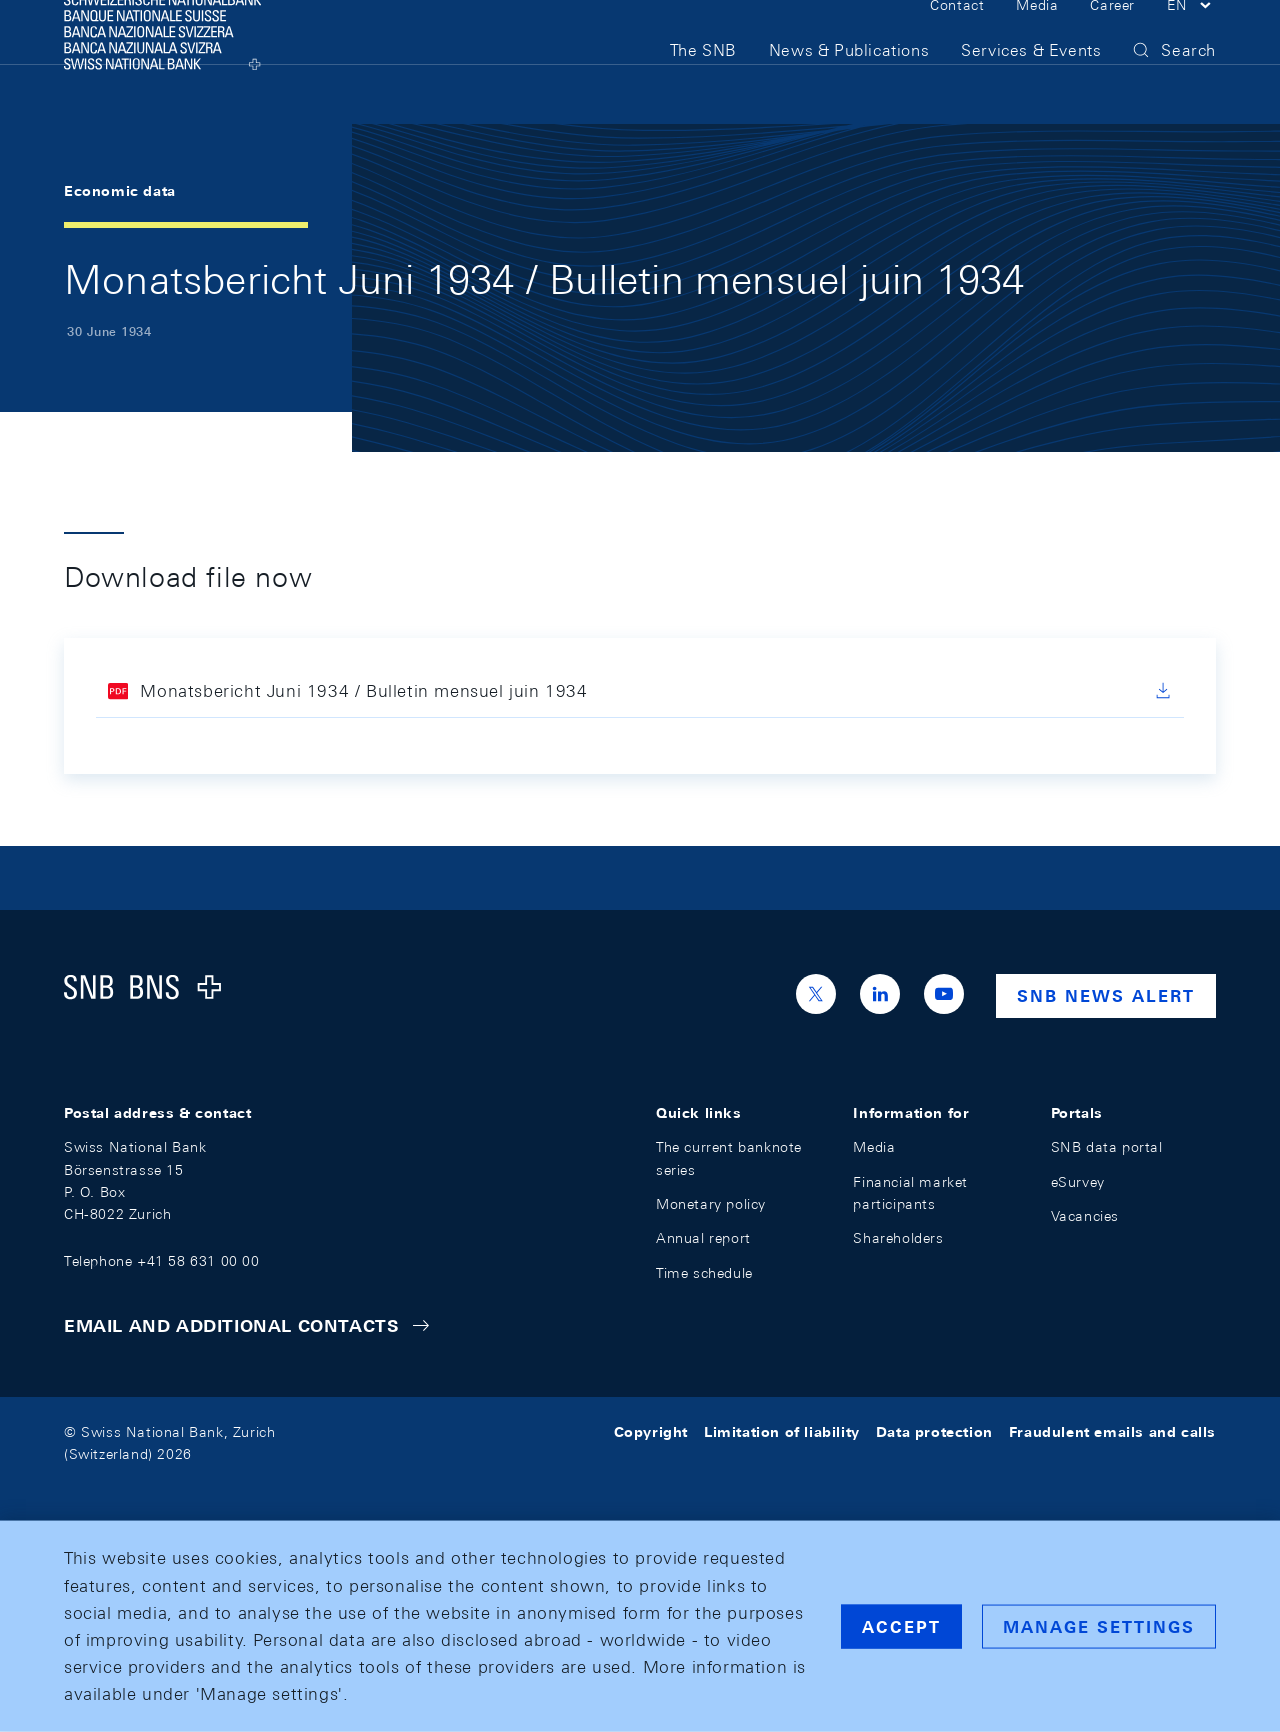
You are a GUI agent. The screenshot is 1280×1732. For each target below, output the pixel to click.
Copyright (651, 1432)
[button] (1191, 38)
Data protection (934, 1432)
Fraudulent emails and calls (1112, 1432)
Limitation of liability (782, 1432)
